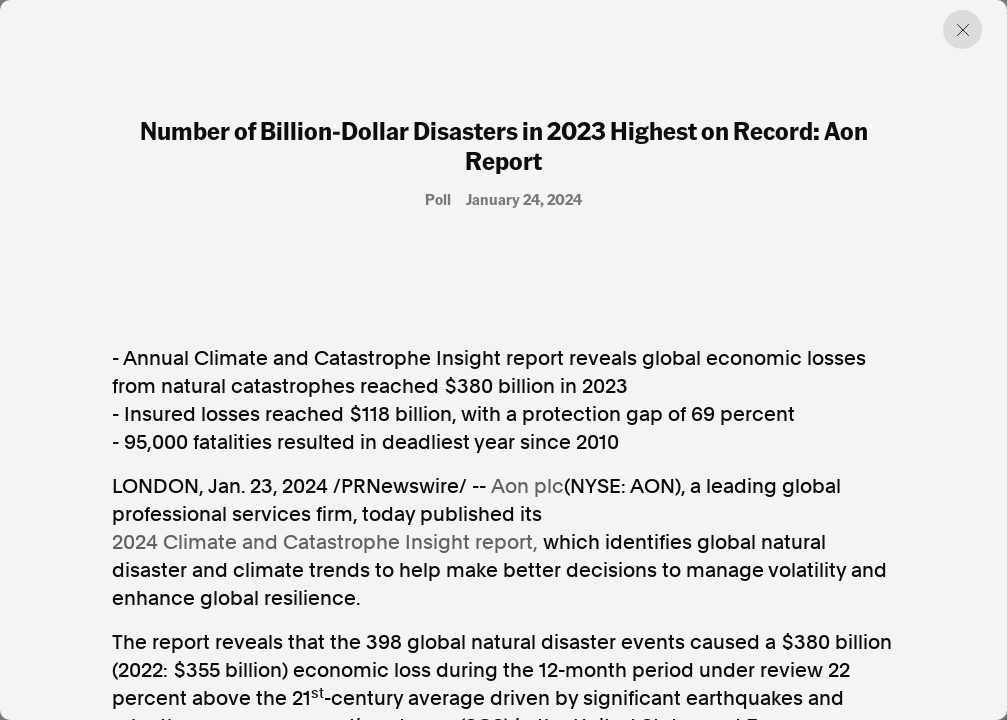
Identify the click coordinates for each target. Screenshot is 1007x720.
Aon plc (527, 486)
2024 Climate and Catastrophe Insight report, (325, 542)
